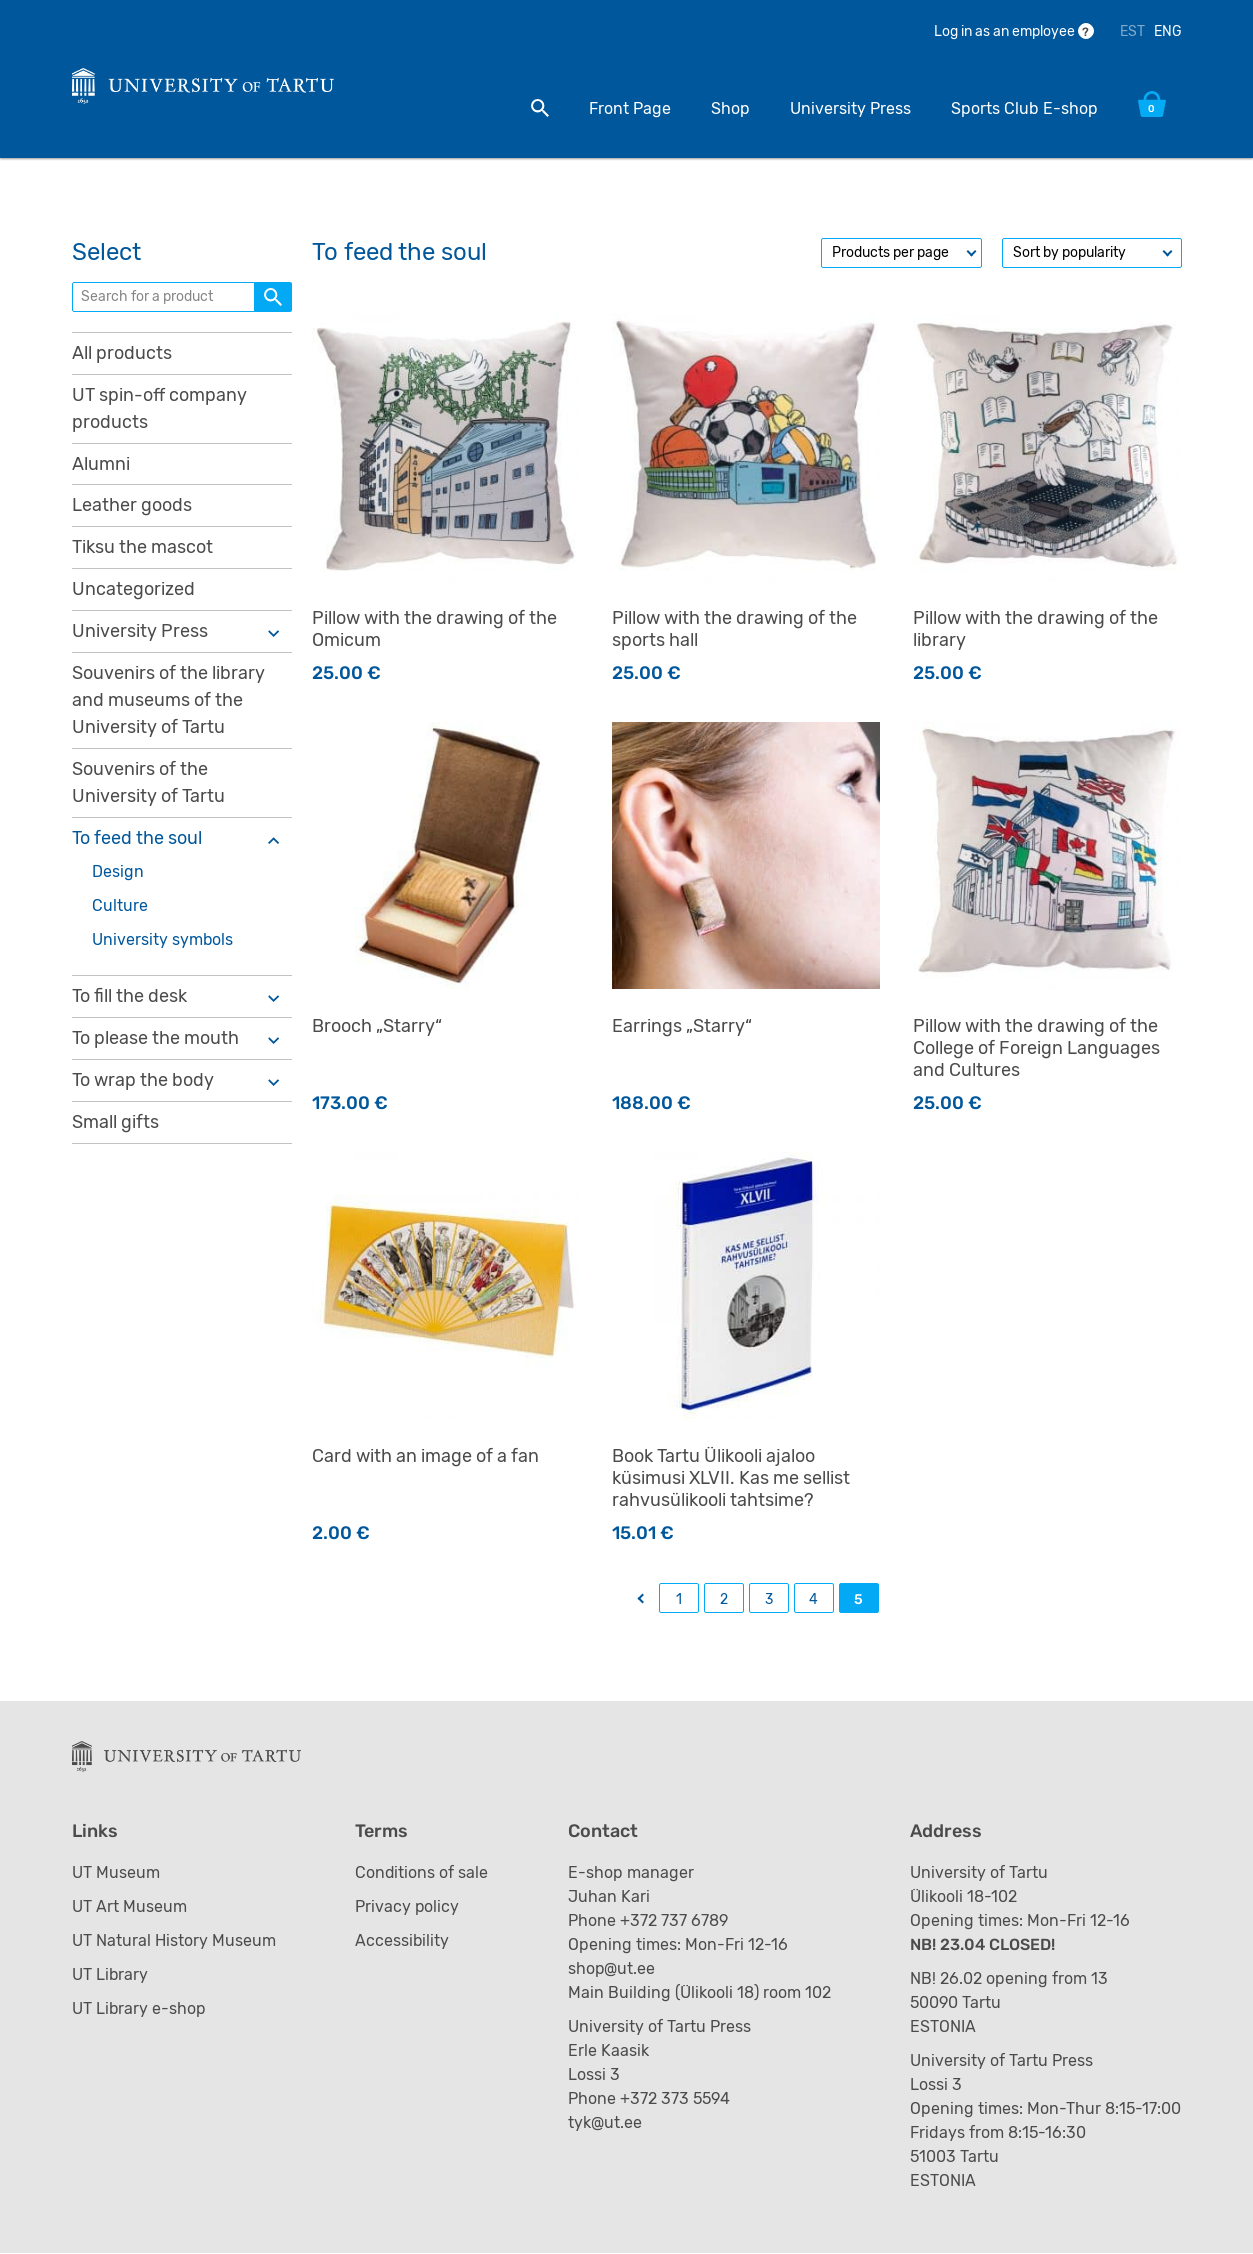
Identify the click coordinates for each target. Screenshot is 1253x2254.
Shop (730, 108)
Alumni (101, 464)
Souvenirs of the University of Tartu (148, 783)
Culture (120, 906)
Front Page (630, 108)
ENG (1168, 31)
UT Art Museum (129, 1907)
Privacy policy (407, 1907)
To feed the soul (137, 839)
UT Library (110, 1975)
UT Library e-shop (139, 2009)
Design (118, 872)
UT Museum (116, 1873)
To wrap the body (143, 1081)
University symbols (163, 940)
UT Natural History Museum (174, 1941)
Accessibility (402, 1941)
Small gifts (115, 1123)
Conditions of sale (422, 1873)
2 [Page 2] (724, 1599)
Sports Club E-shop (1024, 108)
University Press (850, 108)
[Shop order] (1092, 253)
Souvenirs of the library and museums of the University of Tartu (168, 701)
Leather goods (132, 506)
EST (1132, 31)
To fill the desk (129, 997)
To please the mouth (155, 1039)
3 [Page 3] (769, 1599)
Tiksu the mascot (142, 548)
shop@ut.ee (614, 1969)
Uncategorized (133, 590)
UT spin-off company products (159, 408)
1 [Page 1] (679, 1599)
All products (122, 353)
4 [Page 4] (813, 1599)
